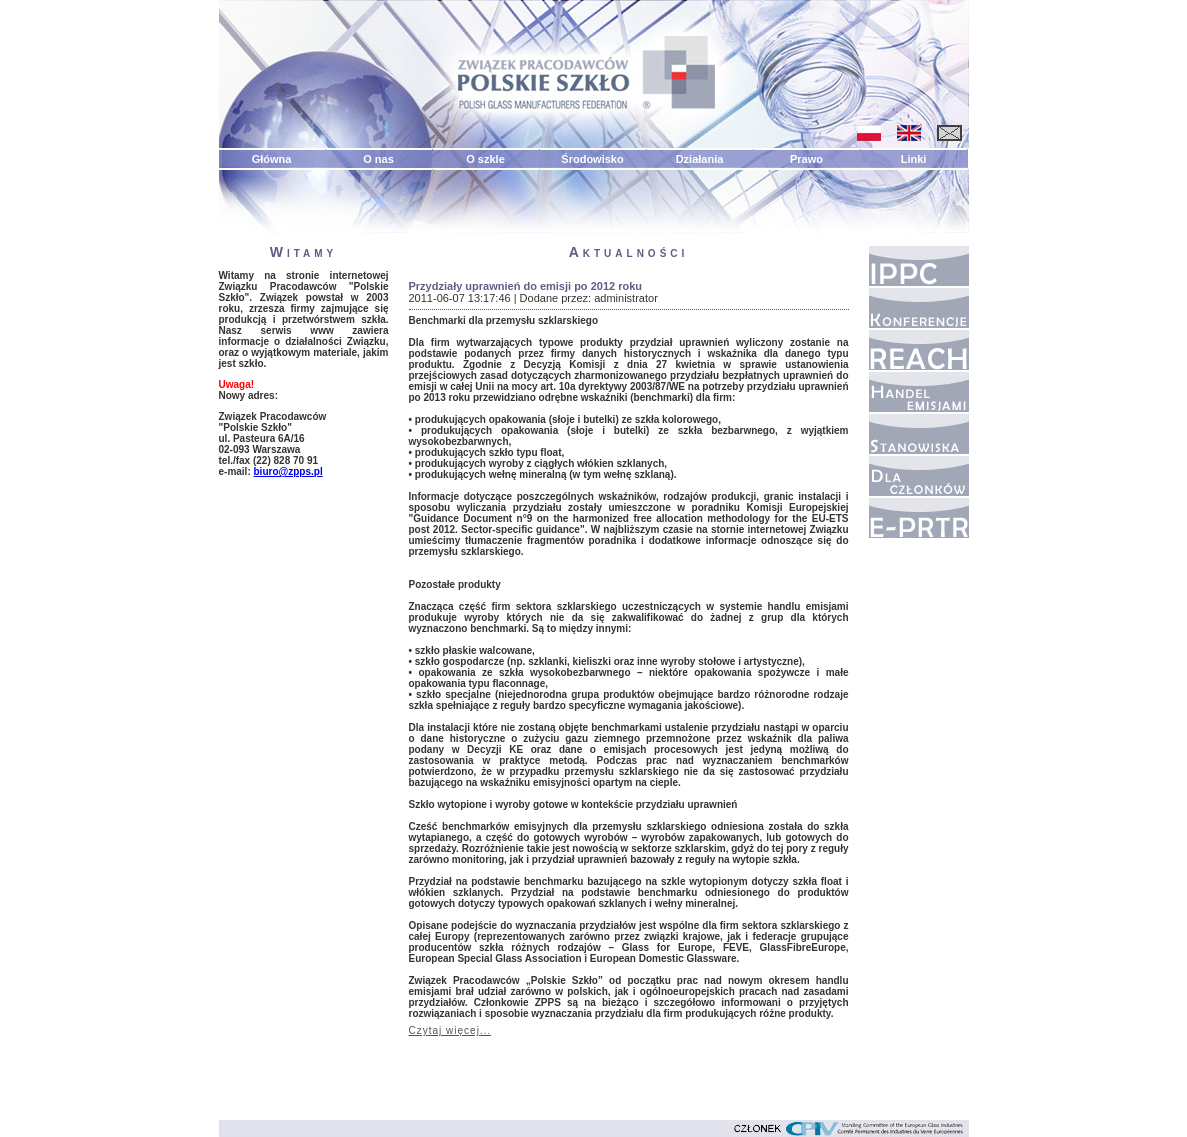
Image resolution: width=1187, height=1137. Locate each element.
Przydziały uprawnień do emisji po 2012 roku (526, 286)
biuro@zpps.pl (288, 471)
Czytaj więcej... (450, 1030)
